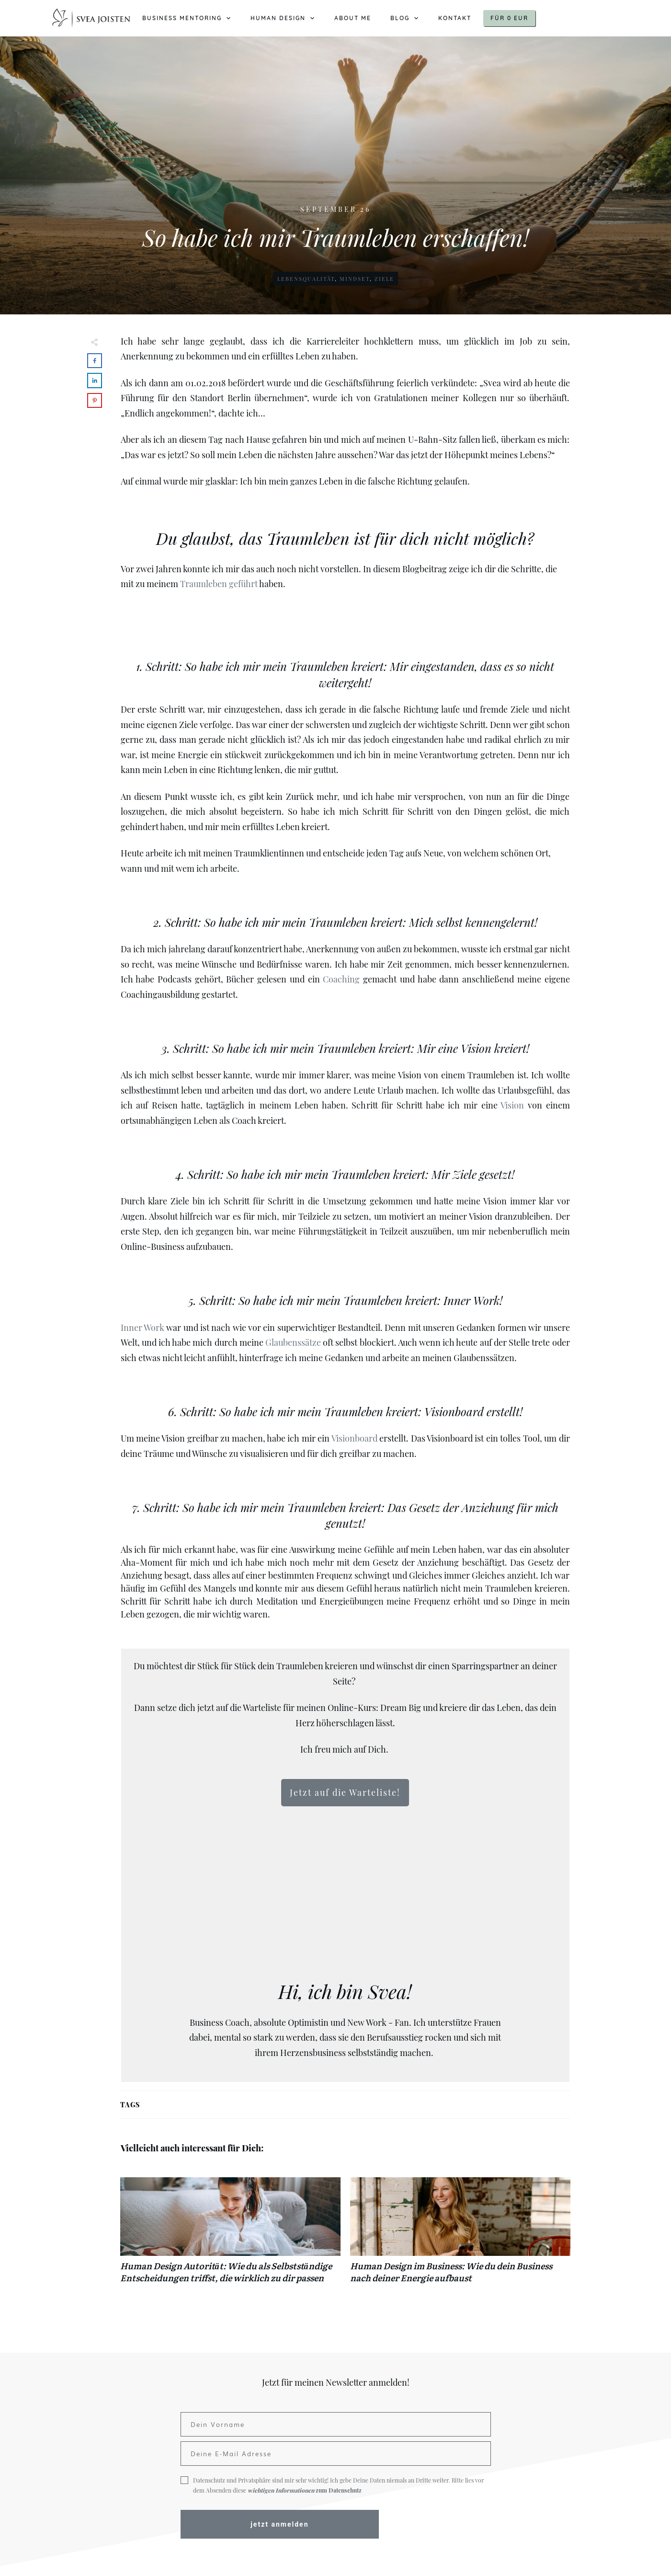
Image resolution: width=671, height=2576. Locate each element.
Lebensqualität (306, 278)
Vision (512, 1105)
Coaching (341, 979)
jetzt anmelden (279, 2524)
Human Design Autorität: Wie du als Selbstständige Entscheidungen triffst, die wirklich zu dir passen (230, 2235)
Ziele (384, 278)
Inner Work (142, 1327)
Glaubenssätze (293, 1342)
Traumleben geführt (219, 583)
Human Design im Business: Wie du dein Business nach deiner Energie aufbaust (460, 2235)
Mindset (355, 278)
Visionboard (354, 1438)
